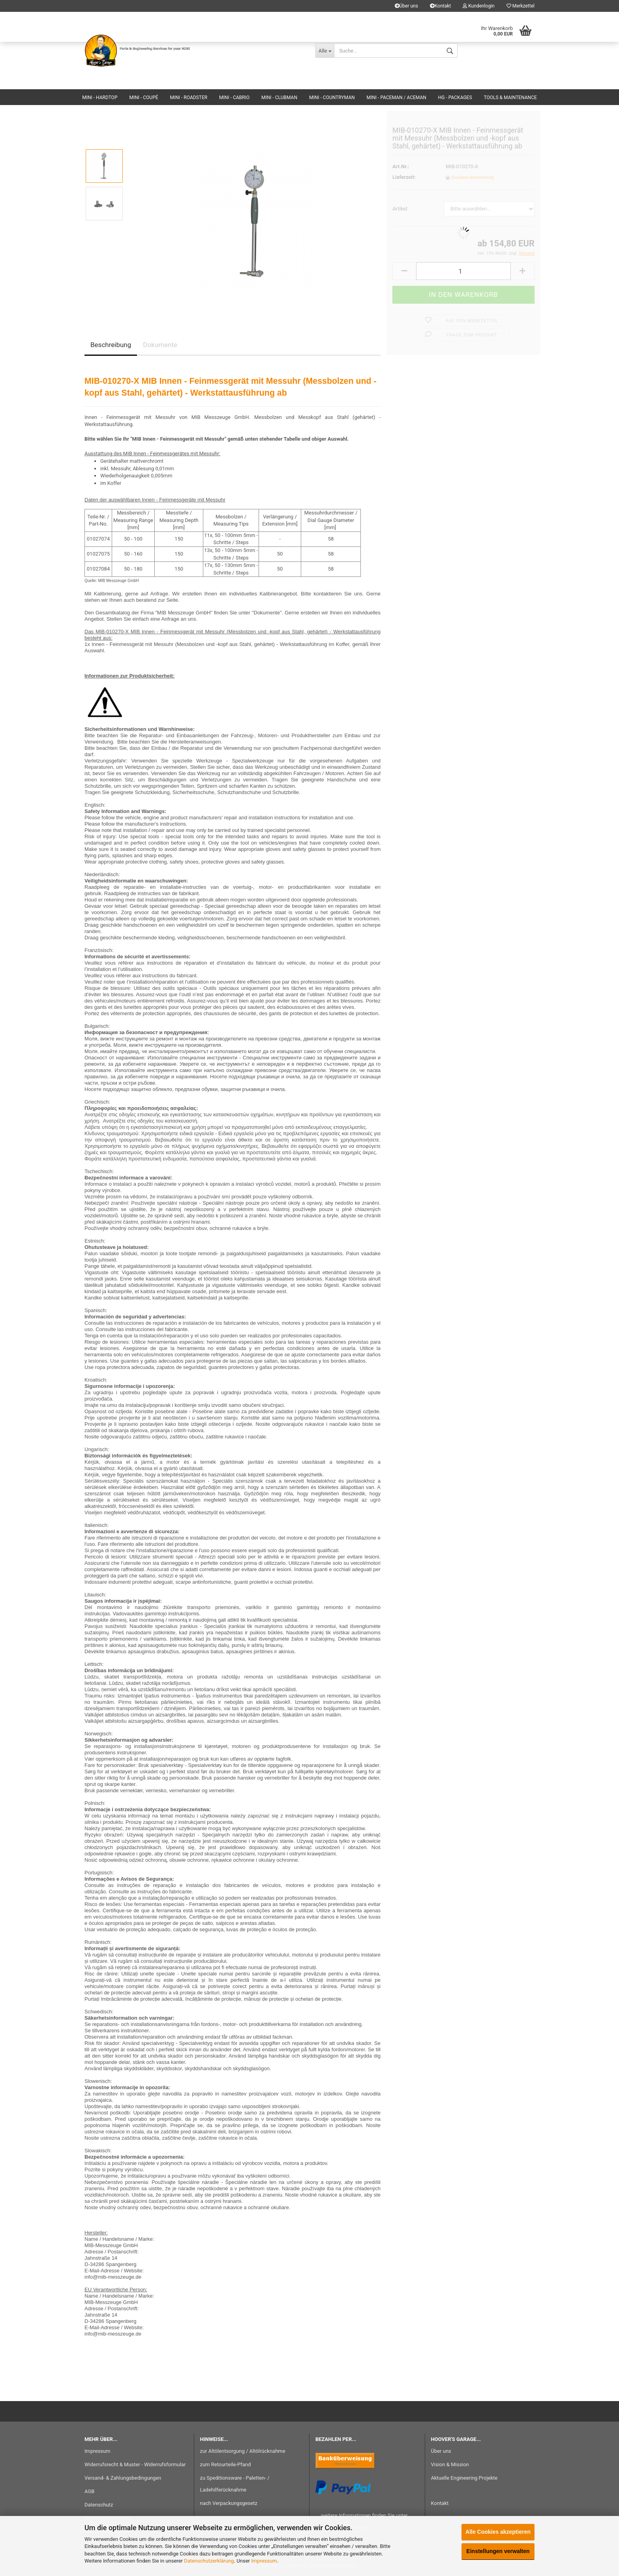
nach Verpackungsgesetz (228, 2503)
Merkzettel (520, 6)
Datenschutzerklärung (209, 2561)
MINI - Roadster (189, 97)
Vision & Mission (450, 2464)
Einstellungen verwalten (497, 2551)
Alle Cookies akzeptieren (498, 2532)
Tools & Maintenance (510, 97)
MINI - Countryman (332, 97)
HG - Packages (455, 97)
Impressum (264, 2561)
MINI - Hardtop (99, 97)
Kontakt (440, 6)
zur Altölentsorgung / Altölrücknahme (242, 2451)
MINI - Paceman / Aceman (396, 97)
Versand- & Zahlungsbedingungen (122, 2478)
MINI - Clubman (279, 97)
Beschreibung (110, 345)
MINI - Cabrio (234, 97)
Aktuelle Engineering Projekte (464, 2478)
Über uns (406, 6)
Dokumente (160, 345)
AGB (89, 2491)
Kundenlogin (478, 6)
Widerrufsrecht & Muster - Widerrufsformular (135, 2464)
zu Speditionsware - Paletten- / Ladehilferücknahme (235, 2484)
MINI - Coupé (143, 97)
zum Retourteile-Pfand (225, 2464)
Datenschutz (98, 2505)
